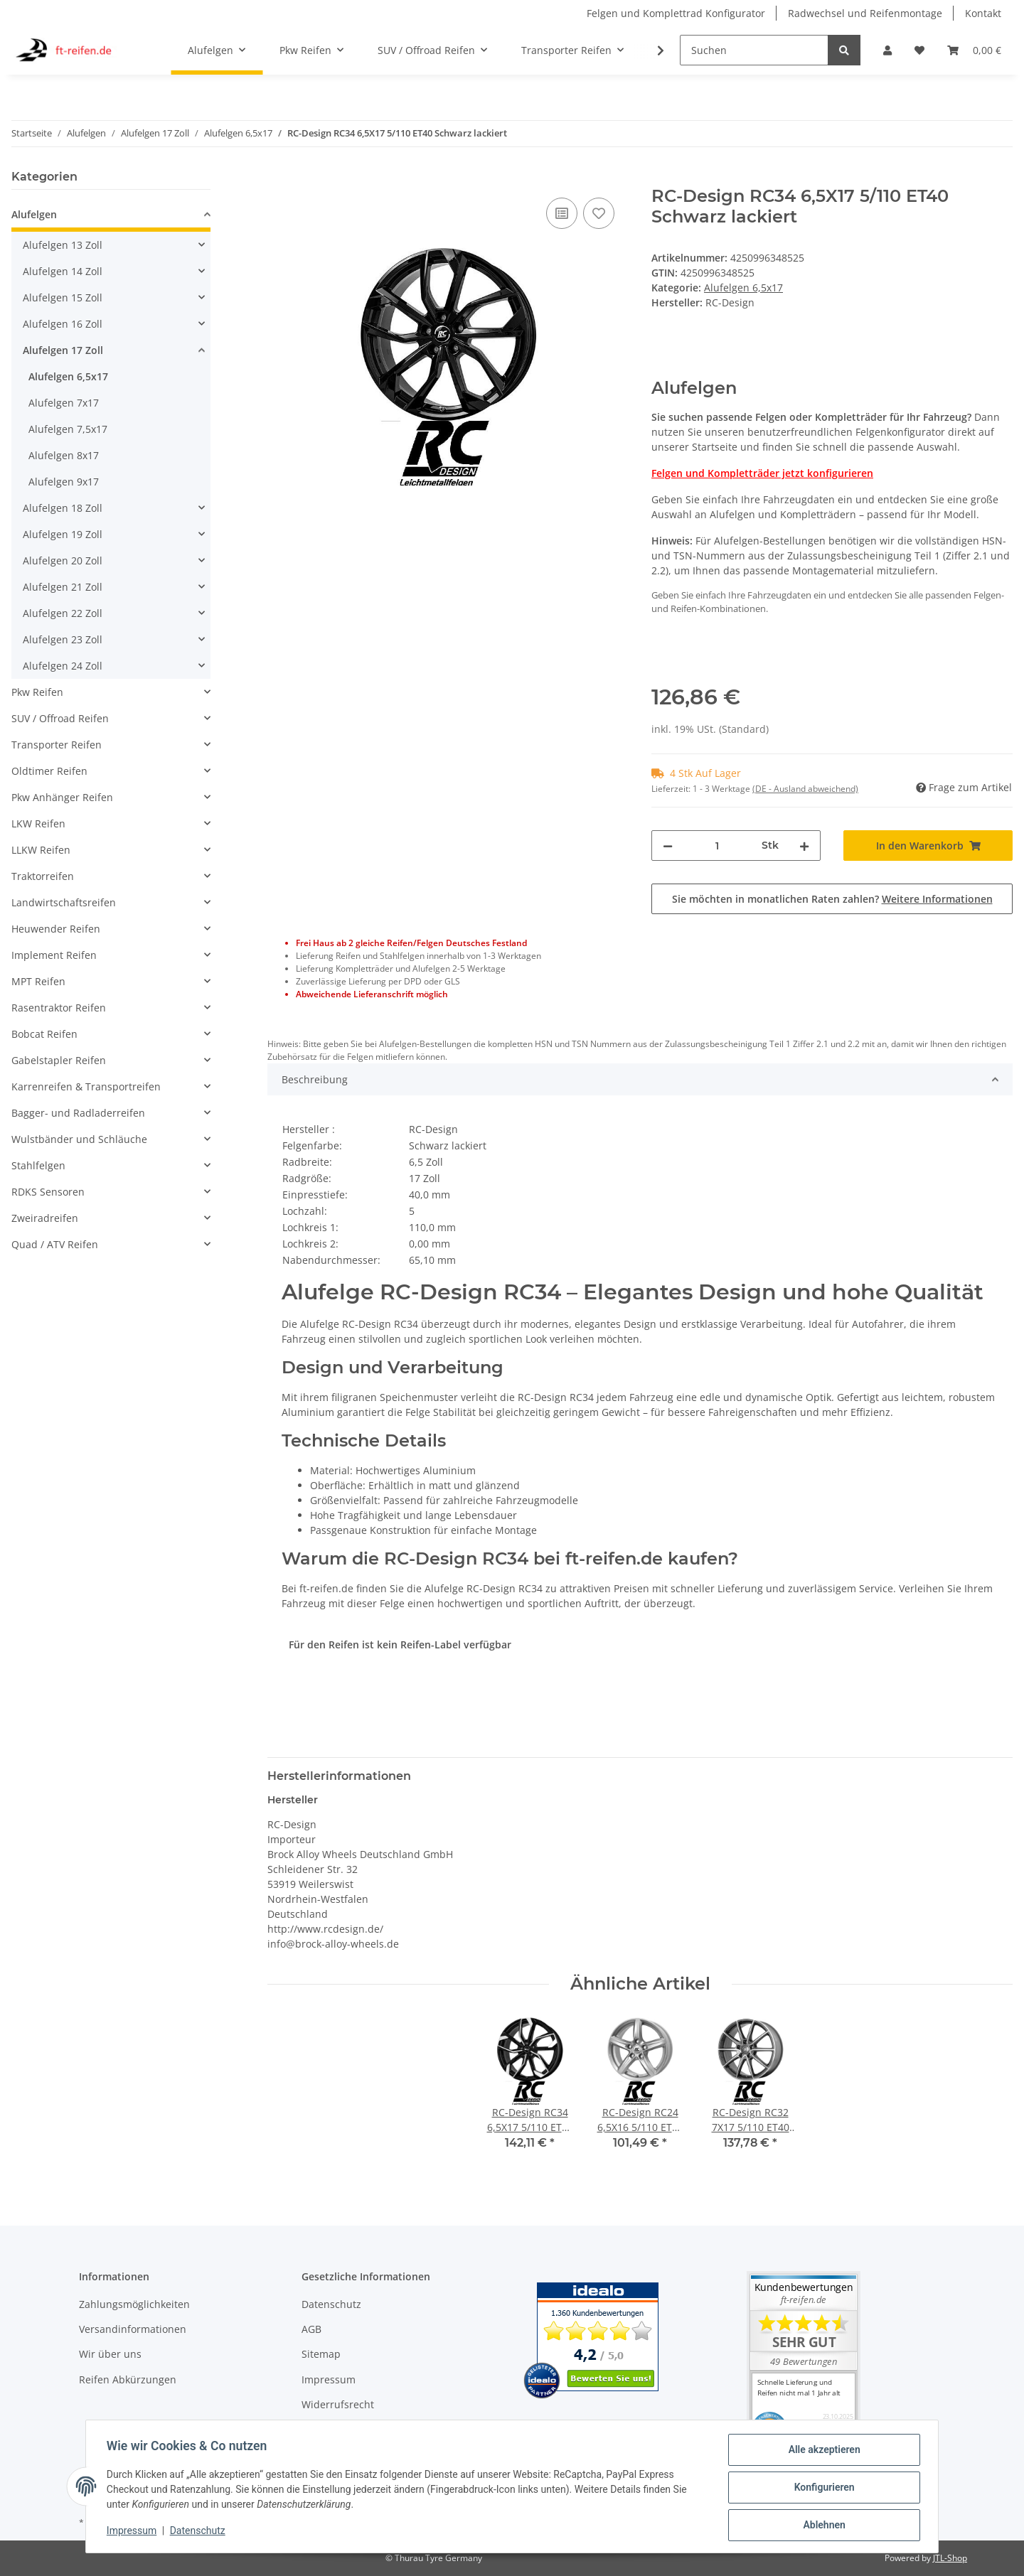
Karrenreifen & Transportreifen (86, 1086)
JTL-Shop (950, 2558)
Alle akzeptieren (822, 2451)
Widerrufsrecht (338, 2404)
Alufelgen (34, 214)
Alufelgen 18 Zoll (62, 508)
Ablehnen (822, 2525)
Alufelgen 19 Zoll (62, 534)
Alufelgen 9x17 (63, 481)
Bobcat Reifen (44, 1034)
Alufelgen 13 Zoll (62, 245)
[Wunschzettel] (919, 50)
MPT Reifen (38, 981)
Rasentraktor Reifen (58, 1007)
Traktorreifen (42, 876)
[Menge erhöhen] (804, 845)
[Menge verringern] (667, 845)
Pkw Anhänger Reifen (62, 797)
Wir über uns (110, 2354)
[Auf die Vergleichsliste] (561, 213)
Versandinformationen (132, 2329)
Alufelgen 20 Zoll (62, 560)
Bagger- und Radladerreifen (78, 1113)
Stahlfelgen (38, 1165)
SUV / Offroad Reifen (60, 718)
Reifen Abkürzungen (127, 2379)
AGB (311, 2329)
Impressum (329, 2379)
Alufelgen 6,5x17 (743, 287)
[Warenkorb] (974, 50)
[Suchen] (754, 50)
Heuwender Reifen (55, 928)
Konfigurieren (821, 2488)
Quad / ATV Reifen (54, 1244)
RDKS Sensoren (48, 1191)
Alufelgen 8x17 (63, 455)
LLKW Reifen (40, 850)
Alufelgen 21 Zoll (62, 587)
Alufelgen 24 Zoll (62, 665)
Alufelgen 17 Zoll (63, 350)
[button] (887, 50)
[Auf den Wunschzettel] (598, 213)
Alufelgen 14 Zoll (62, 271)
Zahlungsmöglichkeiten (134, 2304)
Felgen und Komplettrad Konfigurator (676, 13)
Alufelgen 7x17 (63, 402)
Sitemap (321, 2354)
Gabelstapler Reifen (58, 1060)
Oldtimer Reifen (49, 771)
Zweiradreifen (44, 1218)
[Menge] (717, 845)
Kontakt (983, 13)
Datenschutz (331, 2304)
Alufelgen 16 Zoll (62, 324)
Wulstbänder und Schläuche (79, 1139)
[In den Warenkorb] (278, 178)
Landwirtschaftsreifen (63, 902)
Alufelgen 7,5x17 (67, 429)
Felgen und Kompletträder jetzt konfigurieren (762, 473)
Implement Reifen (54, 955)
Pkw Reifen (37, 692)
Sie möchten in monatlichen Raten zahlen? (832, 899)
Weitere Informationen (937, 899)
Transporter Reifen (56, 744)
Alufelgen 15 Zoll (62, 297)
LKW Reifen (38, 823)
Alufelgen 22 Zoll (62, 613)
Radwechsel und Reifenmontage (865, 13)
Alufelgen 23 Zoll (62, 639)
